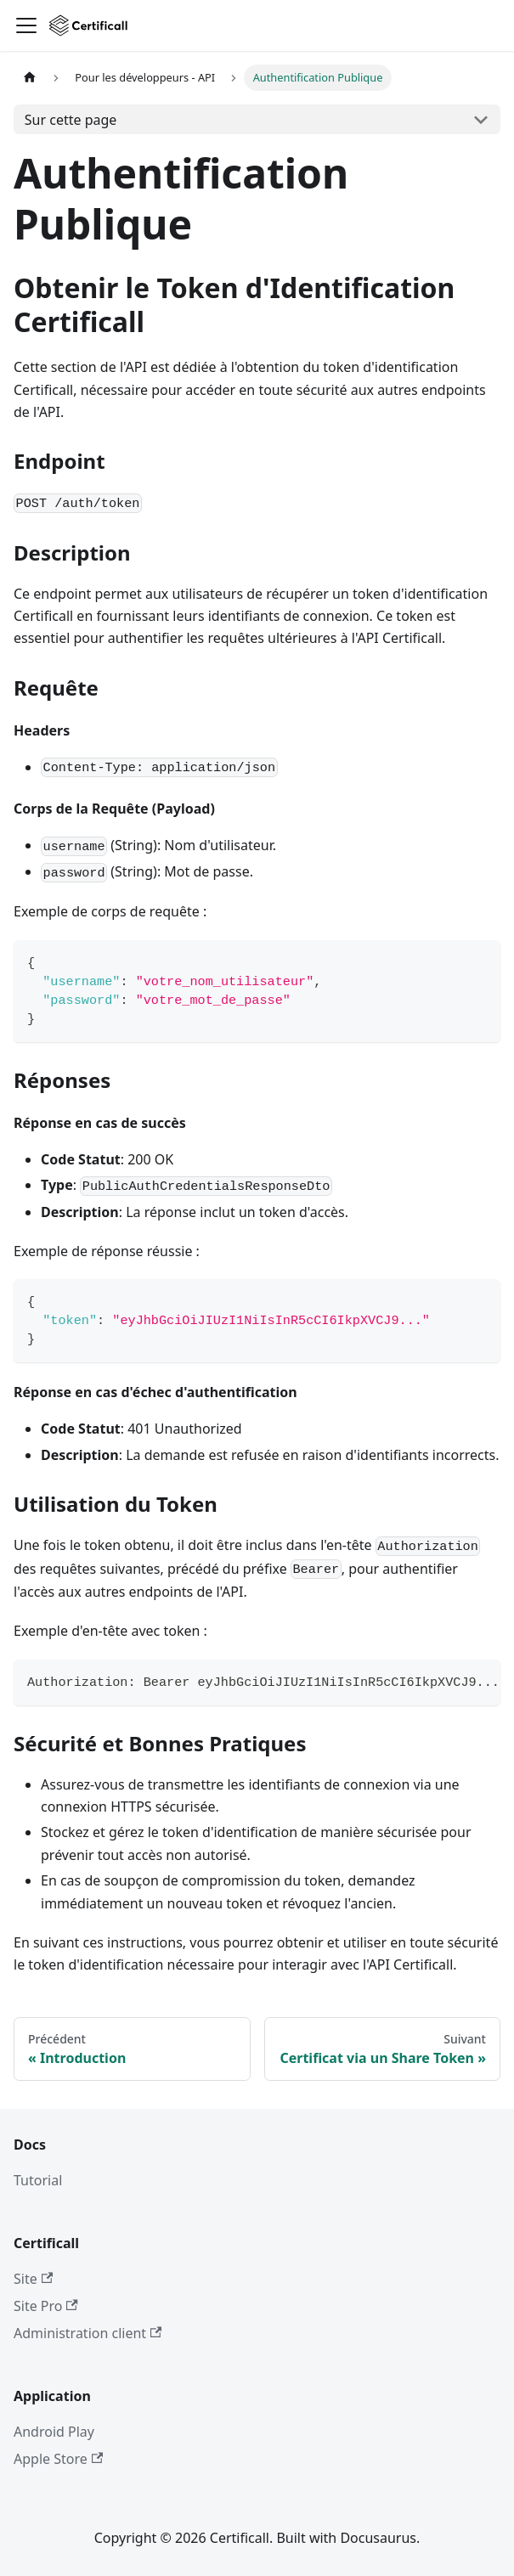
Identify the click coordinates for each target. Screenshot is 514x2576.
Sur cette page (71, 119)
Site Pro (46, 2306)
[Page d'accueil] (30, 78)
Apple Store (58, 2458)
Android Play (54, 2431)
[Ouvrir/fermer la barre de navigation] (26, 25)
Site (33, 2278)
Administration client (87, 2333)
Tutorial (38, 2180)
